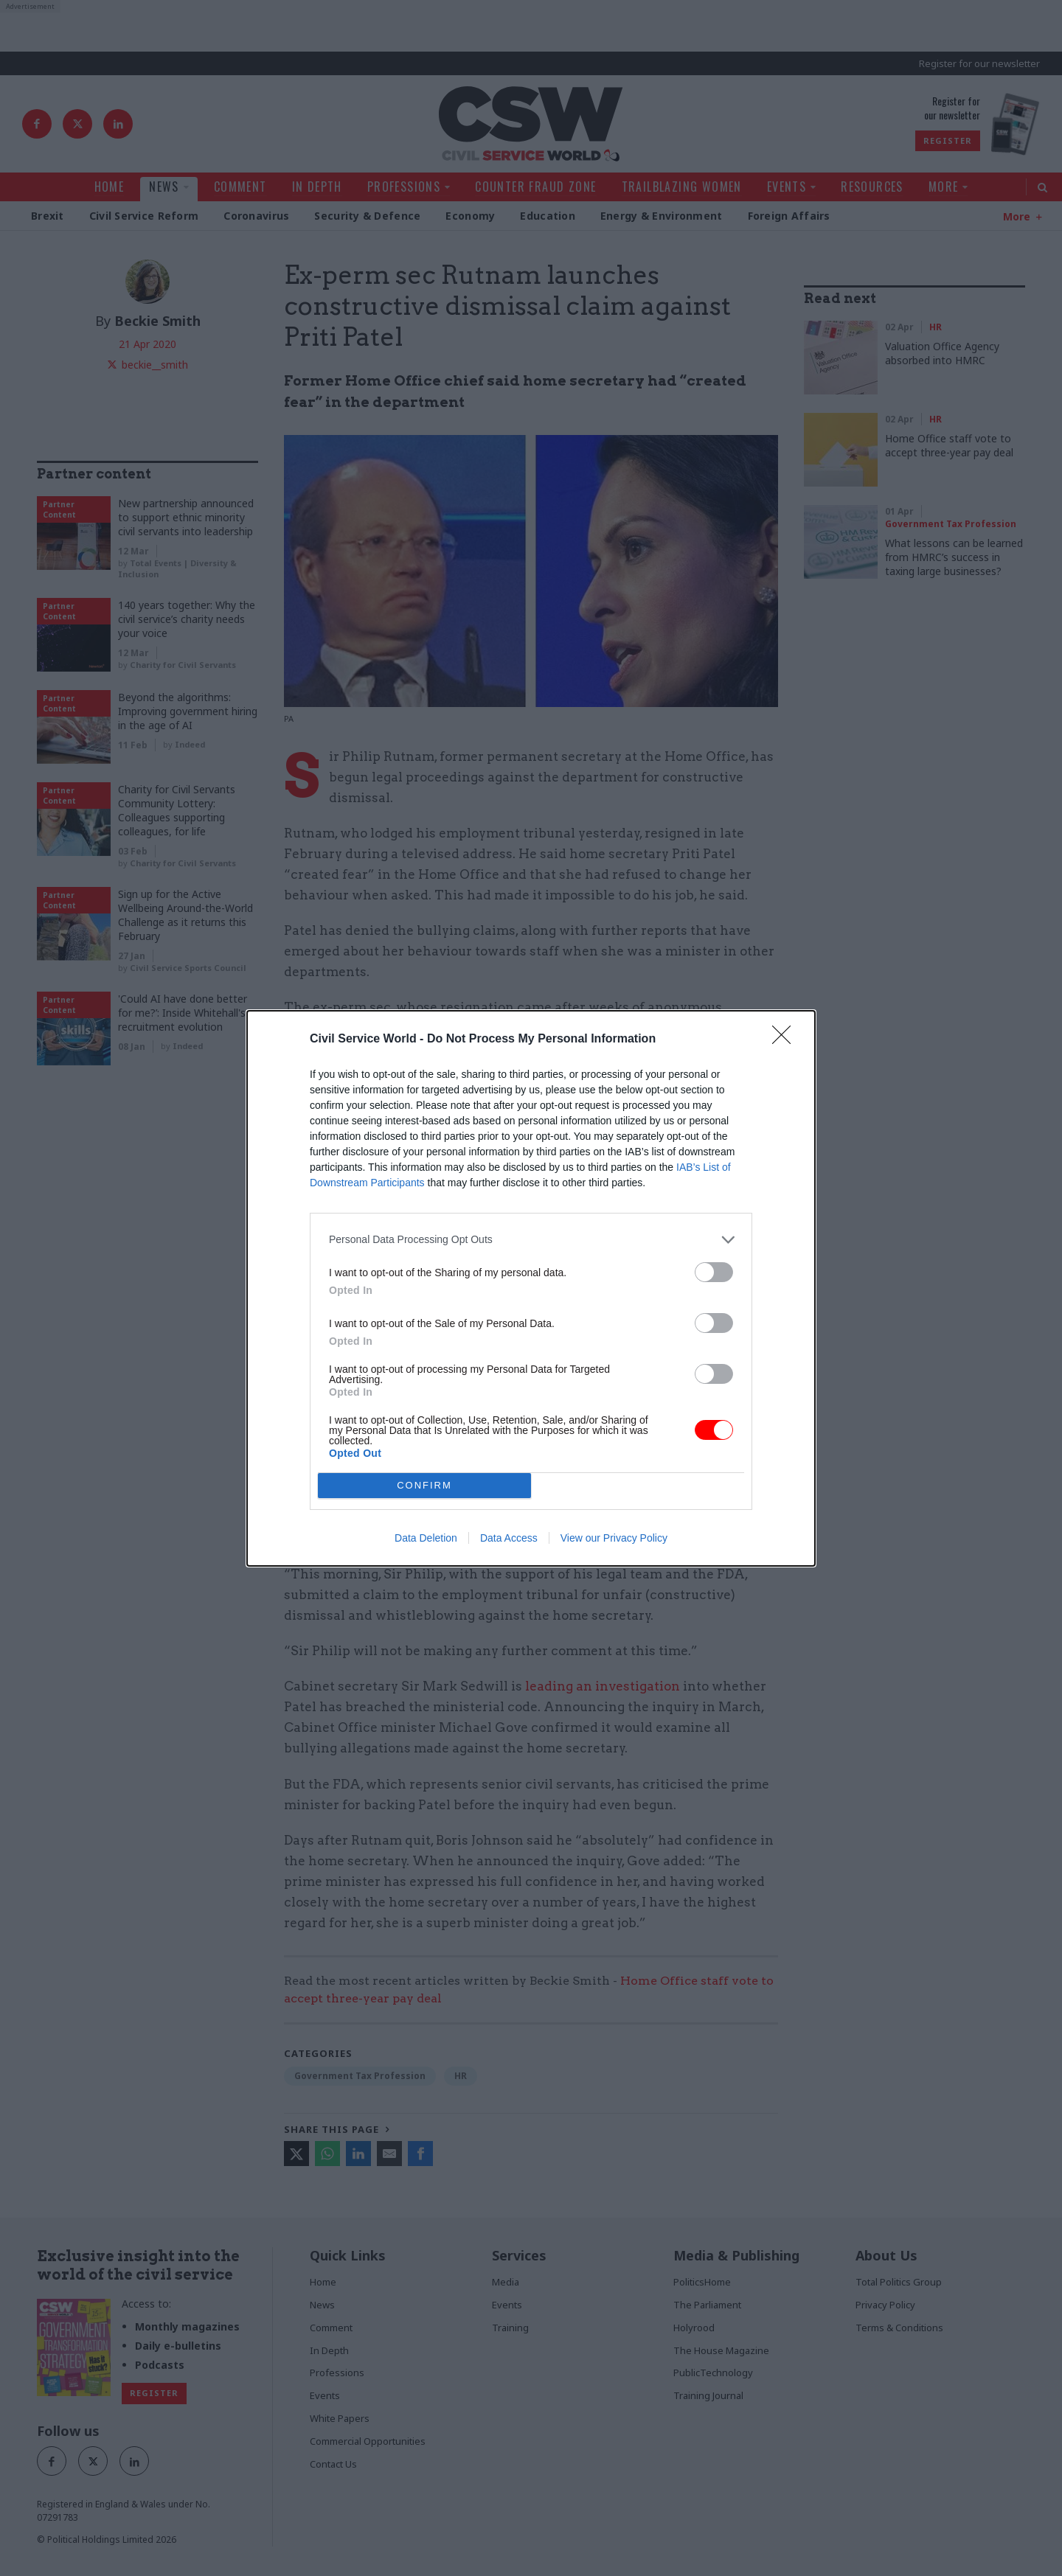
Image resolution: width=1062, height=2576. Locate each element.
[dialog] (531, 1288)
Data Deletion (426, 1538)
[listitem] (531, 1239)
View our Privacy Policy (613, 1538)
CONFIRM (424, 1485)
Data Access (509, 1538)
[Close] (786, 1040)
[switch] (714, 1272)
